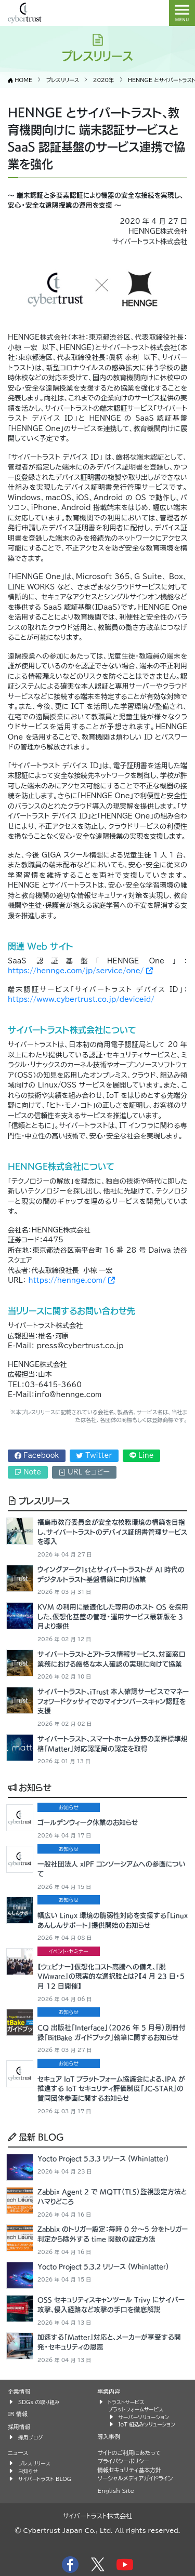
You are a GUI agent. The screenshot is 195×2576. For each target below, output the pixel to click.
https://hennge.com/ (71, 1280)
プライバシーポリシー (124, 2461)
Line (141, 1455)
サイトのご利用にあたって (129, 2453)
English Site (116, 2490)
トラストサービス (126, 2402)
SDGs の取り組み (38, 2402)
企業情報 (19, 2391)
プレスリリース (39, 1500)
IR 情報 (18, 2414)
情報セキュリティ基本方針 (129, 2470)
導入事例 (109, 2436)
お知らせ (29, 1787)
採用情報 (19, 2427)
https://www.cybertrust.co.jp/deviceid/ (81, 999)
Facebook (37, 1455)
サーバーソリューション (144, 2417)
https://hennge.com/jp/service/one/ (80, 971)
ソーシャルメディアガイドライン (135, 2478)
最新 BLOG (36, 2136)
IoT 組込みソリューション (147, 2424)
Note (28, 1472)
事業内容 (109, 2391)
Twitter (94, 1455)
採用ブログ (30, 2437)
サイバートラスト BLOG (44, 2478)
